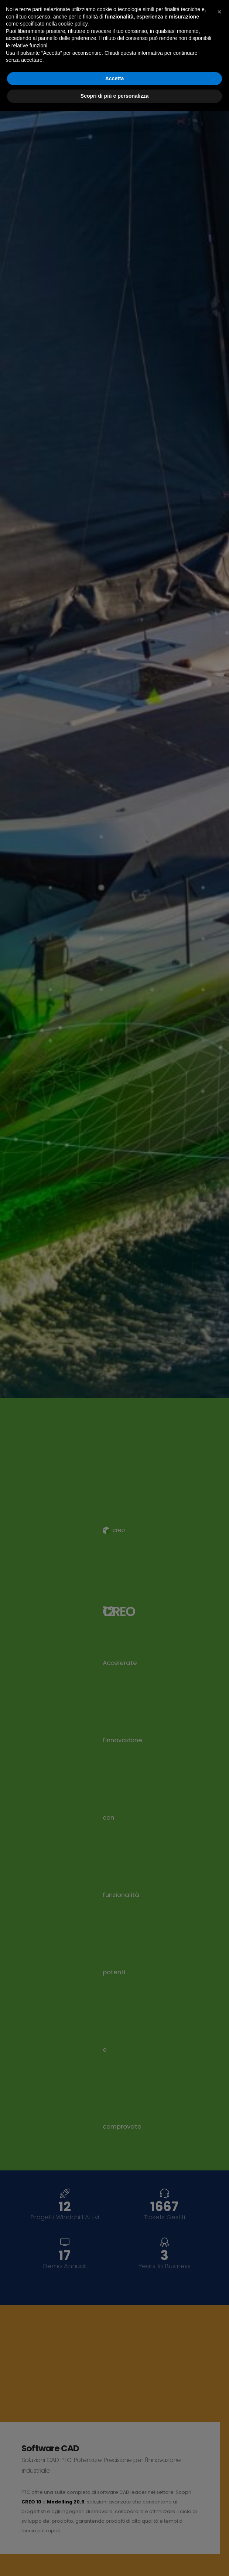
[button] (219, 2477)
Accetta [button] (114, 2543)
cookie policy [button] (73, 2489)
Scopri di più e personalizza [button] (114, 2561)
